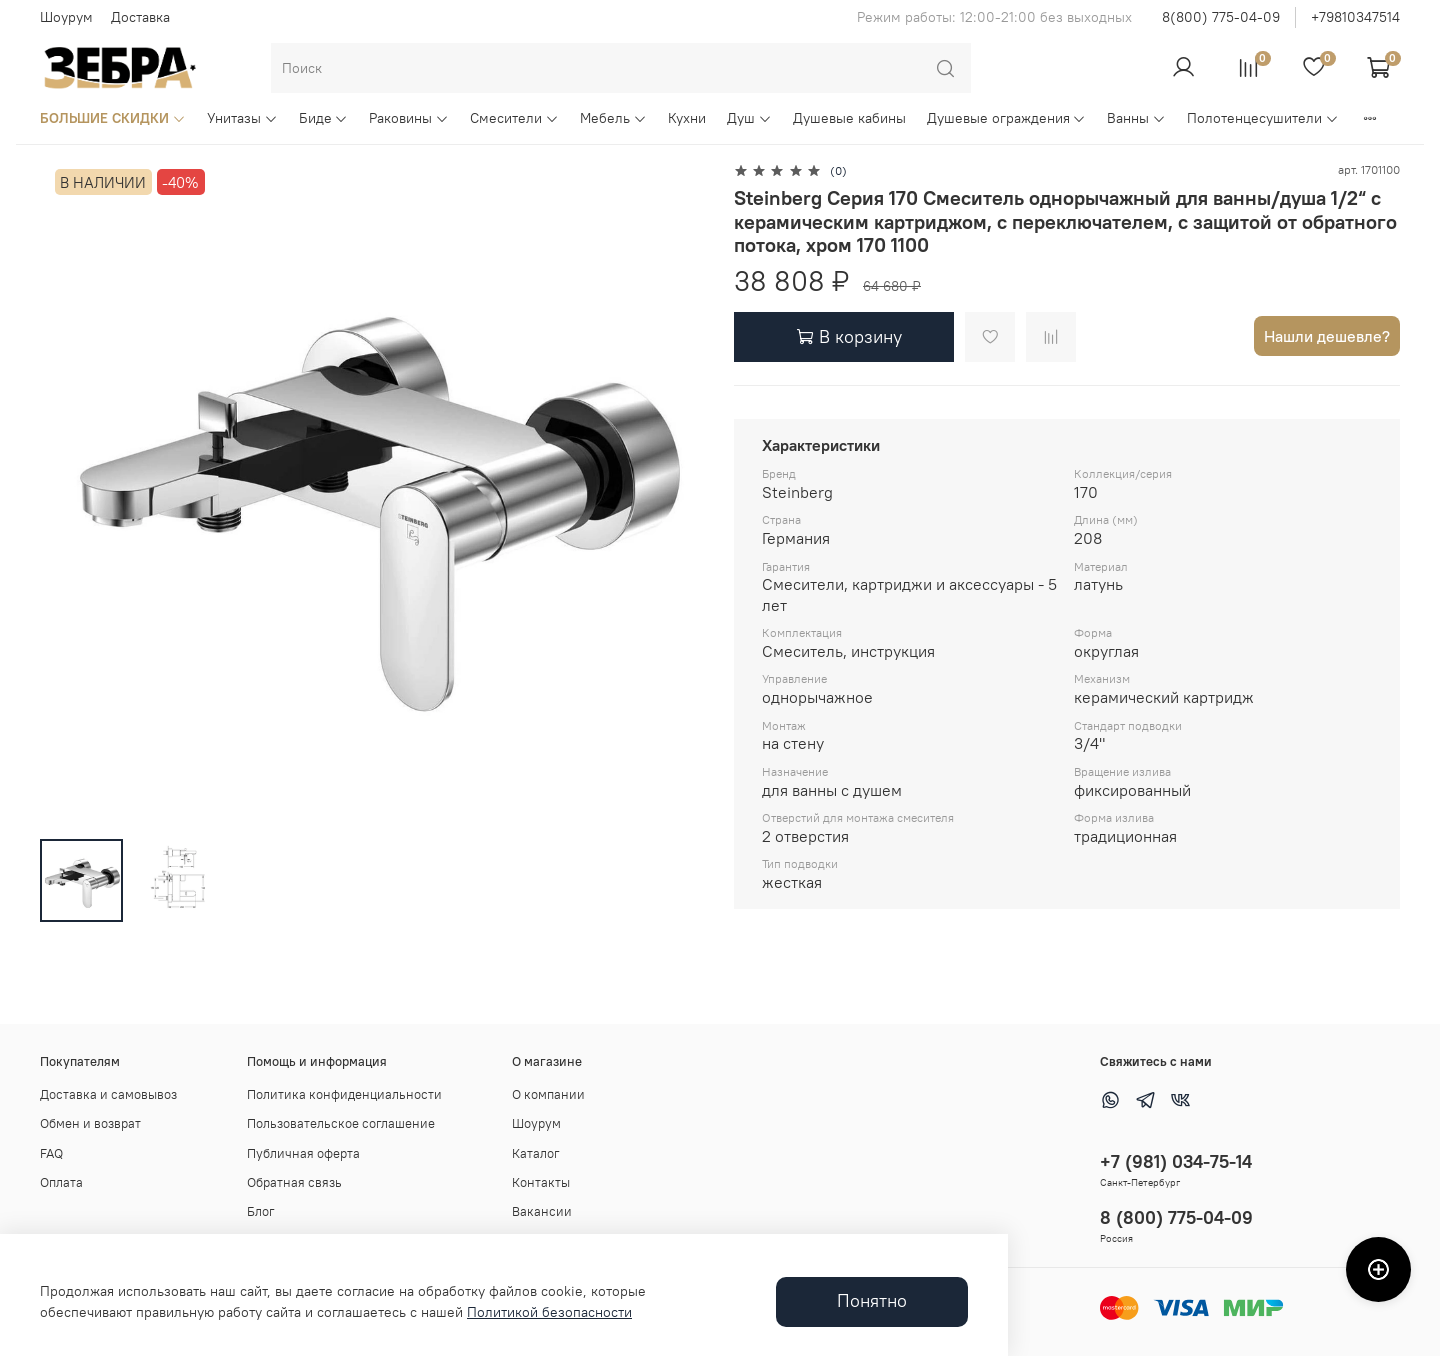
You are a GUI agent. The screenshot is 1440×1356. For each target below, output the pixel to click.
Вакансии (542, 1211)
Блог (261, 1211)
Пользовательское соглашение (341, 1123)
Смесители (514, 118)
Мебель (613, 118)
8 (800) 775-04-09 (1176, 1217)
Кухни (687, 118)
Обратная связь (294, 1182)
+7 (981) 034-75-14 (1176, 1161)
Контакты (541, 1182)
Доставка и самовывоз (108, 1094)
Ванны (1136, 118)
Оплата (61, 1182)
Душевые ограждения (1007, 118)
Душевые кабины (849, 118)
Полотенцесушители (1263, 118)
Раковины (409, 118)
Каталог (536, 1153)
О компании (548, 1094)
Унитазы (242, 118)
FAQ (51, 1153)
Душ (749, 118)
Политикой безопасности (549, 1312)
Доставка (140, 17)
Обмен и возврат (90, 1123)
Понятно (872, 1301)
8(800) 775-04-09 (1221, 17)
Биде (324, 118)
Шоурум (66, 17)
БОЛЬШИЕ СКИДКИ (113, 118)
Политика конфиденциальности (344, 1094)
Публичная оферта (303, 1153)
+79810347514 (1355, 17)
